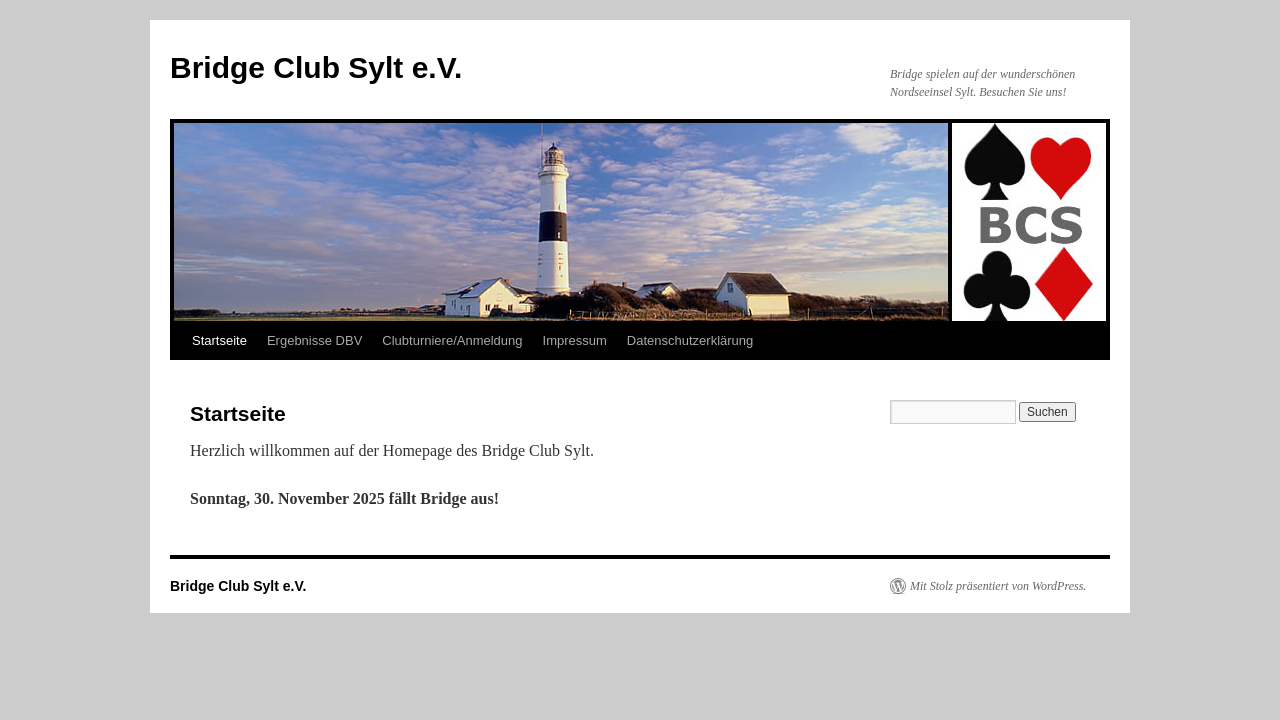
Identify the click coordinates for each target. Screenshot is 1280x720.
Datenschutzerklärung (690, 340)
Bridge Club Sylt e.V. (316, 67)
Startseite (219, 340)
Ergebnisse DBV (314, 340)
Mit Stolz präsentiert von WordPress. (998, 586)
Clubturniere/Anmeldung (452, 340)
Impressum (575, 340)
